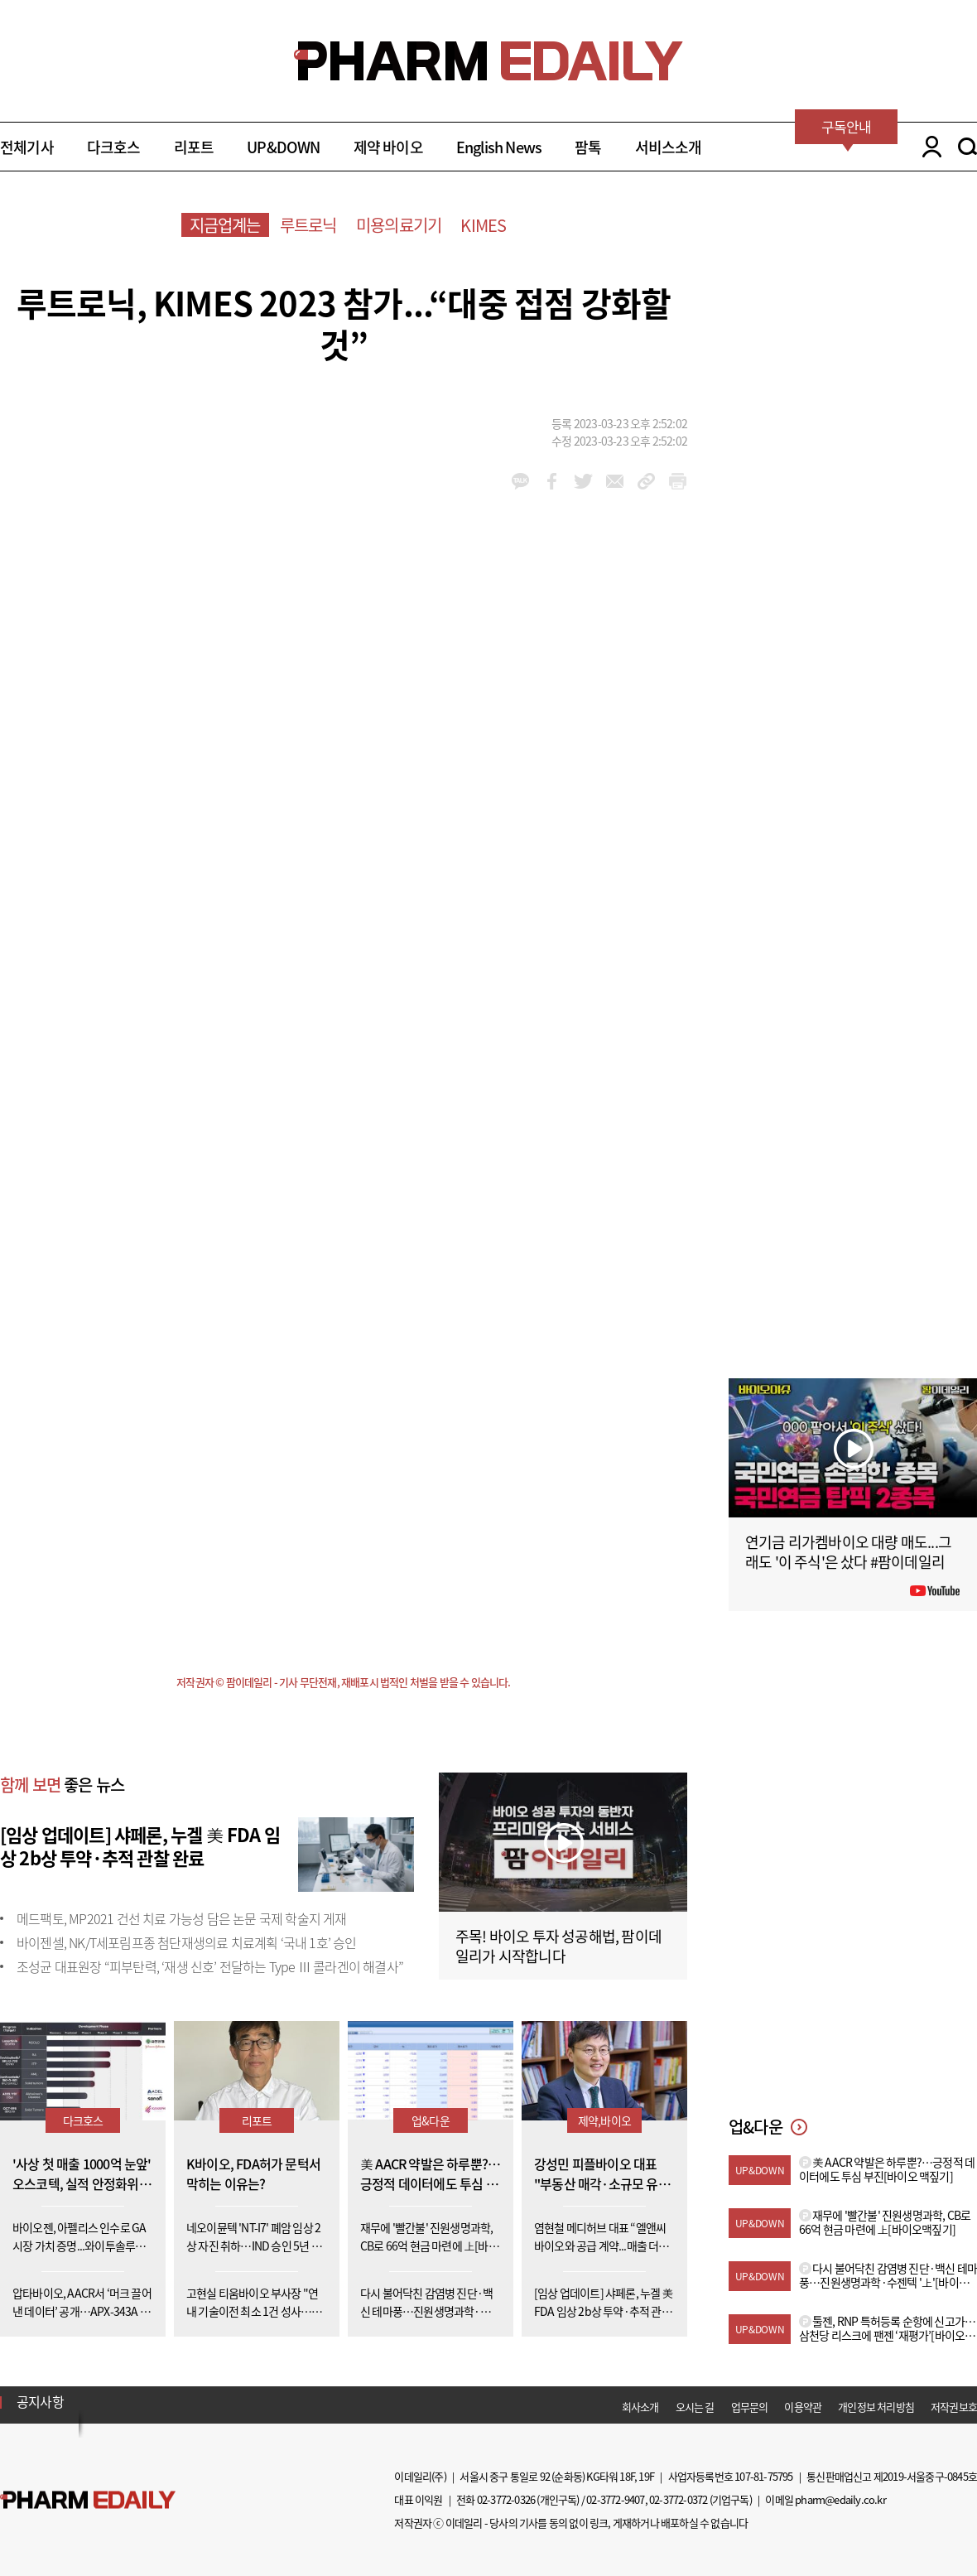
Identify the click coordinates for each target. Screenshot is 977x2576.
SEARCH (967, 146)
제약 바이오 (388, 147)
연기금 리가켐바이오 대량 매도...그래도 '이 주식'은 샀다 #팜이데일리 (848, 1552)
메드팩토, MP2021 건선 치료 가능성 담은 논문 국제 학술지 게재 (182, 1918)
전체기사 (27, 147)
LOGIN (927, 146)
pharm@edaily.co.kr (840, 2499)
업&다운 (430, 2120)
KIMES (483, 225)
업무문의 (749, 2406)
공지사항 (40, 2401)
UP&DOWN (283, 147)
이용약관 (802, 2406)
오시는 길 (695, 2406)
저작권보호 (954, 2406)
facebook (551, 481)
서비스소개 (668, 147)
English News (498, 147)
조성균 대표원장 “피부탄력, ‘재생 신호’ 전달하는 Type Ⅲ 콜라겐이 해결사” (210, 1966)
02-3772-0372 (678, 2499)
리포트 (194, 147)
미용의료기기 (398, 225)
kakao (520, 481)
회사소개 (640, 2406)
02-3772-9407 (615, 2499)
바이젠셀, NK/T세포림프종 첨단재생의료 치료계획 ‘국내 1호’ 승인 (187, 1942)
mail (614, 481)
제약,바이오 (604, 2120)
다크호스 (114, 147)
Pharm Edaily (88, 2499)
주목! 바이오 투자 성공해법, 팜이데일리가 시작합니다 (558, 1946)
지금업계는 (225, 225)
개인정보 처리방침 (876, 2406)
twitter (583, 481)
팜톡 (588, 147)
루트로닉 (308, 225)
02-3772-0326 (506, 2499)
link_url (646, 481)
